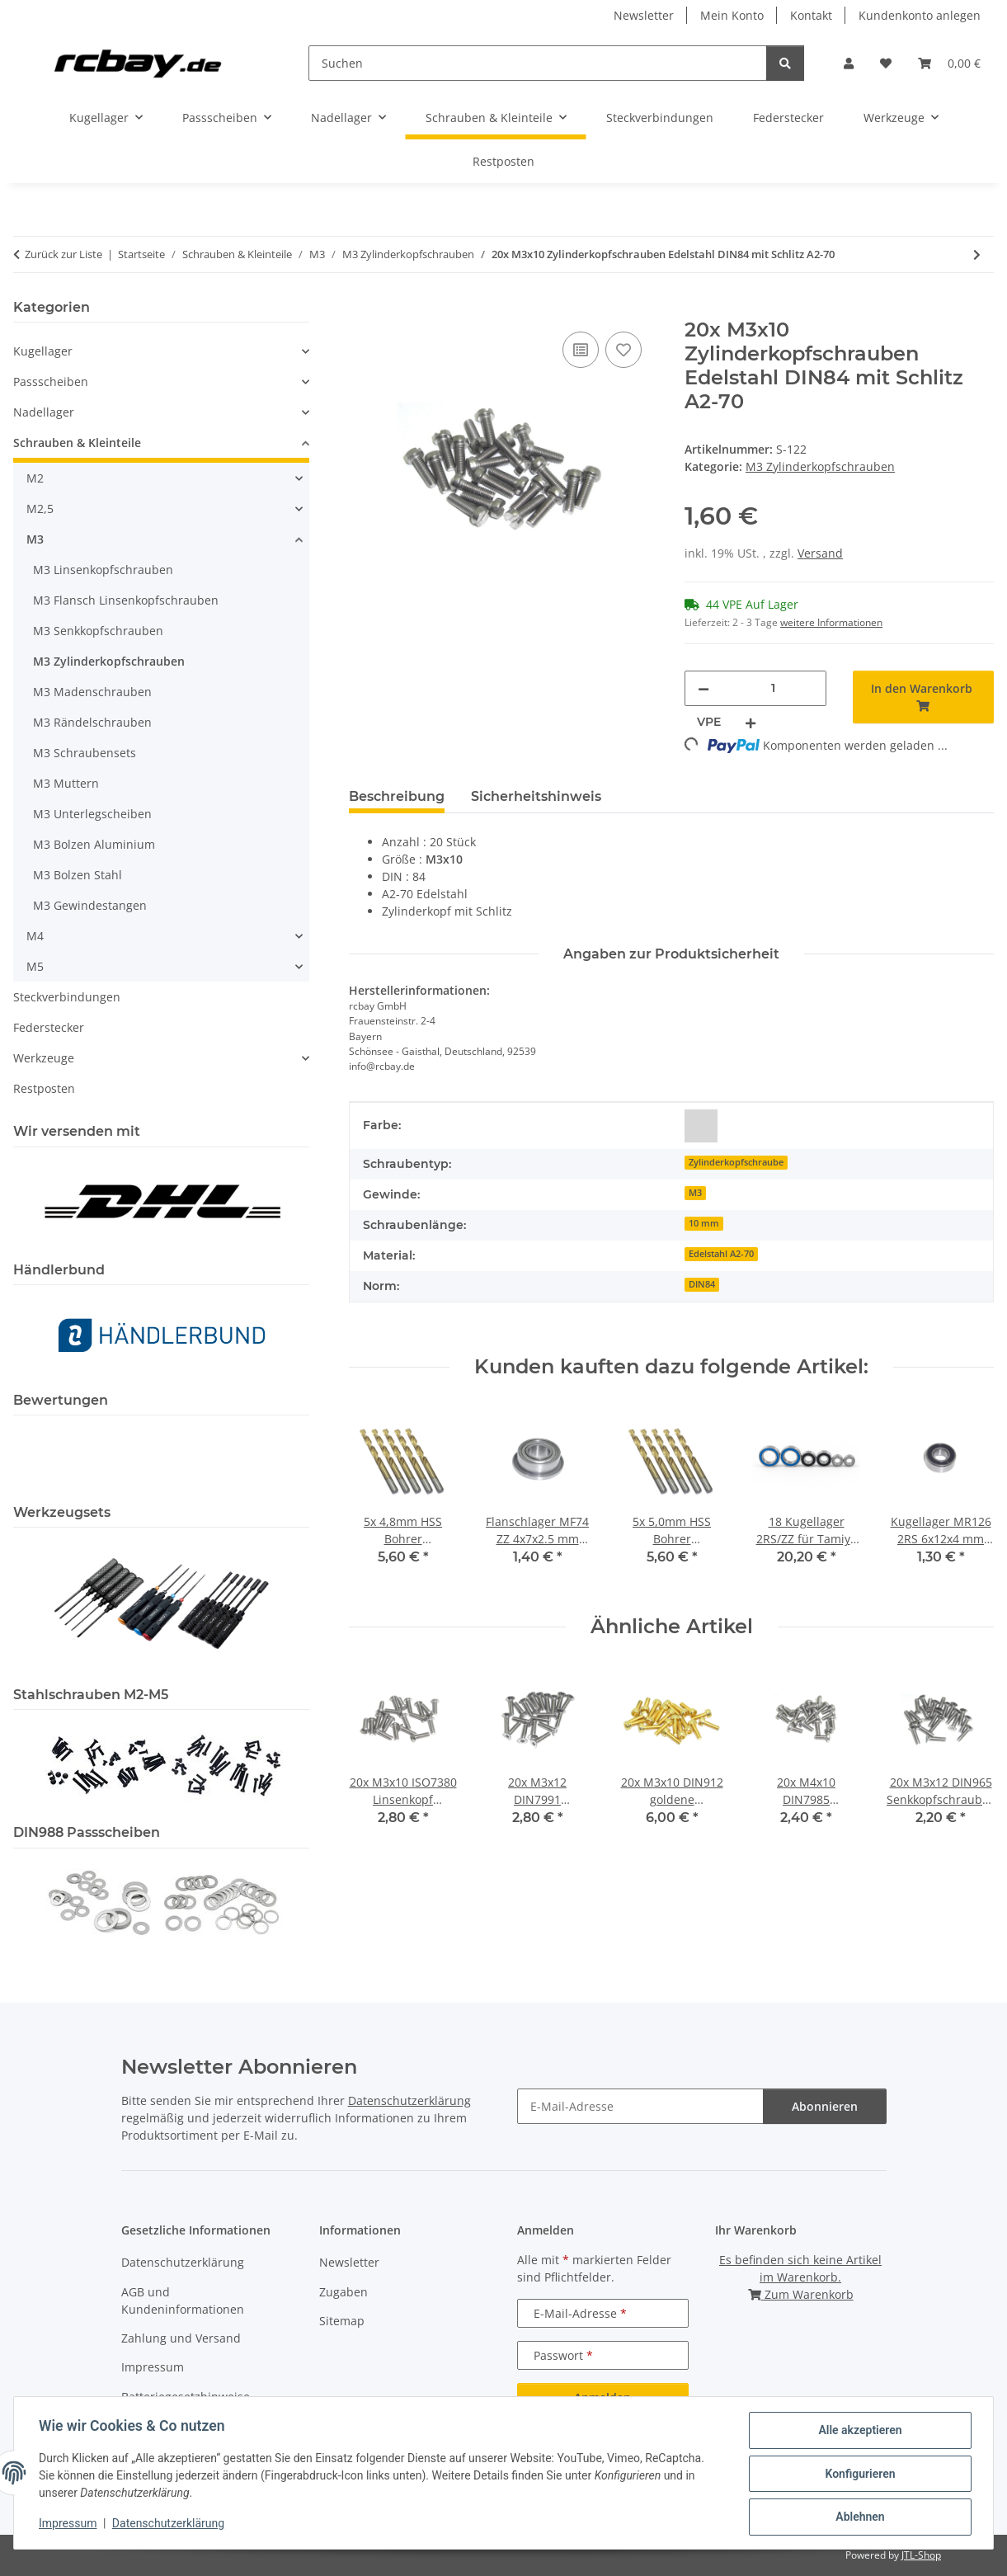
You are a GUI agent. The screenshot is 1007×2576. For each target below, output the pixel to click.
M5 (35, 966)
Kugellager (43, 351)
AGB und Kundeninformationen (182, 2300)
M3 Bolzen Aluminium (94, 844)
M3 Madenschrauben (92, 691)
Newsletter (644, 15)
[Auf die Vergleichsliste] (580, 350)
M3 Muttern (66, 783)
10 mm (704, 1223)
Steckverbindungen (66, 997)
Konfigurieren (858, 2474)
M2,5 (40, 508)
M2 (35, 478)
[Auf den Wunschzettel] (623, 350)
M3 (695, 1193)
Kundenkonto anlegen (920, 15)
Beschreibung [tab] (397, 796)
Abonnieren (825, 2106)
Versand (820, 553)
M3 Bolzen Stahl (77, 875)
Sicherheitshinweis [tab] (536, 796)
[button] (849, 63)
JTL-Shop (921, 2555)
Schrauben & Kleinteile (77, 442)
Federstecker (48, 1027)
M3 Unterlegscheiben (92, 814)
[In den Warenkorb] (362, 309)
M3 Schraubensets (84, 753)
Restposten (44, 1088)
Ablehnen (858, 2517)
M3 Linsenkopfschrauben (103, 569)
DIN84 (702, 1284)
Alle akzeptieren (858, 2431)
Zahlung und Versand (181, 2338)
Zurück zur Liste (63, 254)
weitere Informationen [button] (831, 622)
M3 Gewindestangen (90, 905)
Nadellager (43, 412)
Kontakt (811, 15)
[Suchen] (537, 63)
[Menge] (773, 688)
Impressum (69, 2524)
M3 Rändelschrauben (92, 722)
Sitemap (342, 2321)
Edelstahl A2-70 (721, 1254)
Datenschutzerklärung (170, 2524)
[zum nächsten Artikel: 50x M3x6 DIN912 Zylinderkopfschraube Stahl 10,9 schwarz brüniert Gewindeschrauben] (977, 254)
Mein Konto (732, 15)
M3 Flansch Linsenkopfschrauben (126, 600)
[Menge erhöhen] (750, 722)
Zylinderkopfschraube (736, 1162)
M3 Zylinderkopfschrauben (820, 466)
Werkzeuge (43, 1058)
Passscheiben (50, 381)
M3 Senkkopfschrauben (98, 630)
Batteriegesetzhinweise (185, 2396)
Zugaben (343, 2292)
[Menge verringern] (703, 688)
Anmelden (602, 2397)
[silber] (701, 1125)
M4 (35, 936)
